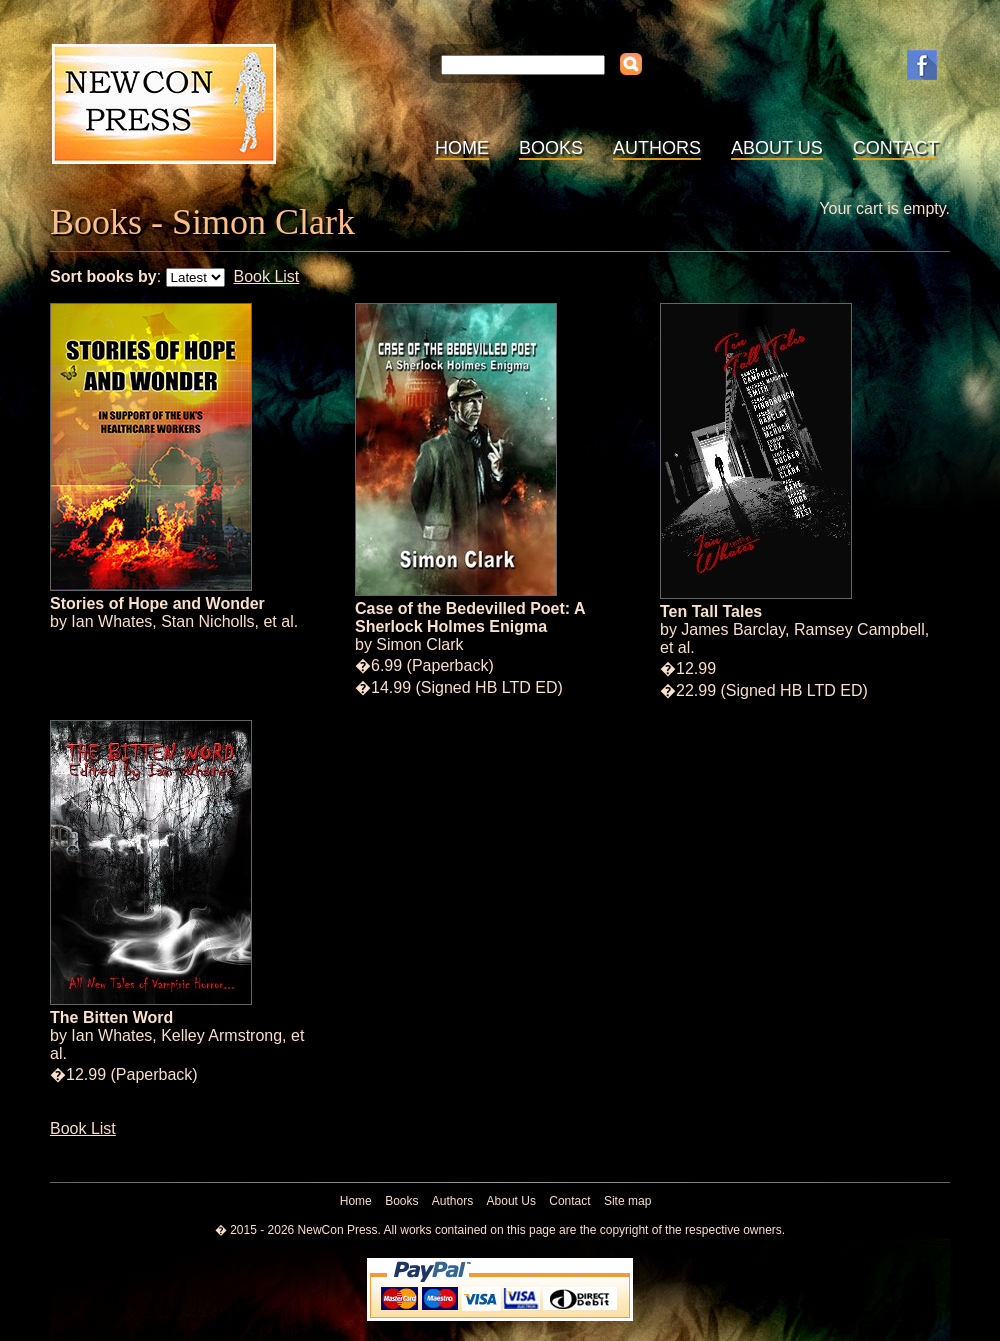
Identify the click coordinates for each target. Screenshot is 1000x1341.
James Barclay (733, 629)
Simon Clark (419, 644)
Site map (627, 1201)
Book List (266, 276)
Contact (896, 148)
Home (462, 148)
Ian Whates (111, 621)
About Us (777, 148)
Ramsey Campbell (859, 629)
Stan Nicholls (207, 621)
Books (551, 148)
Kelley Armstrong (221, 1035)
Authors (657, 148)
